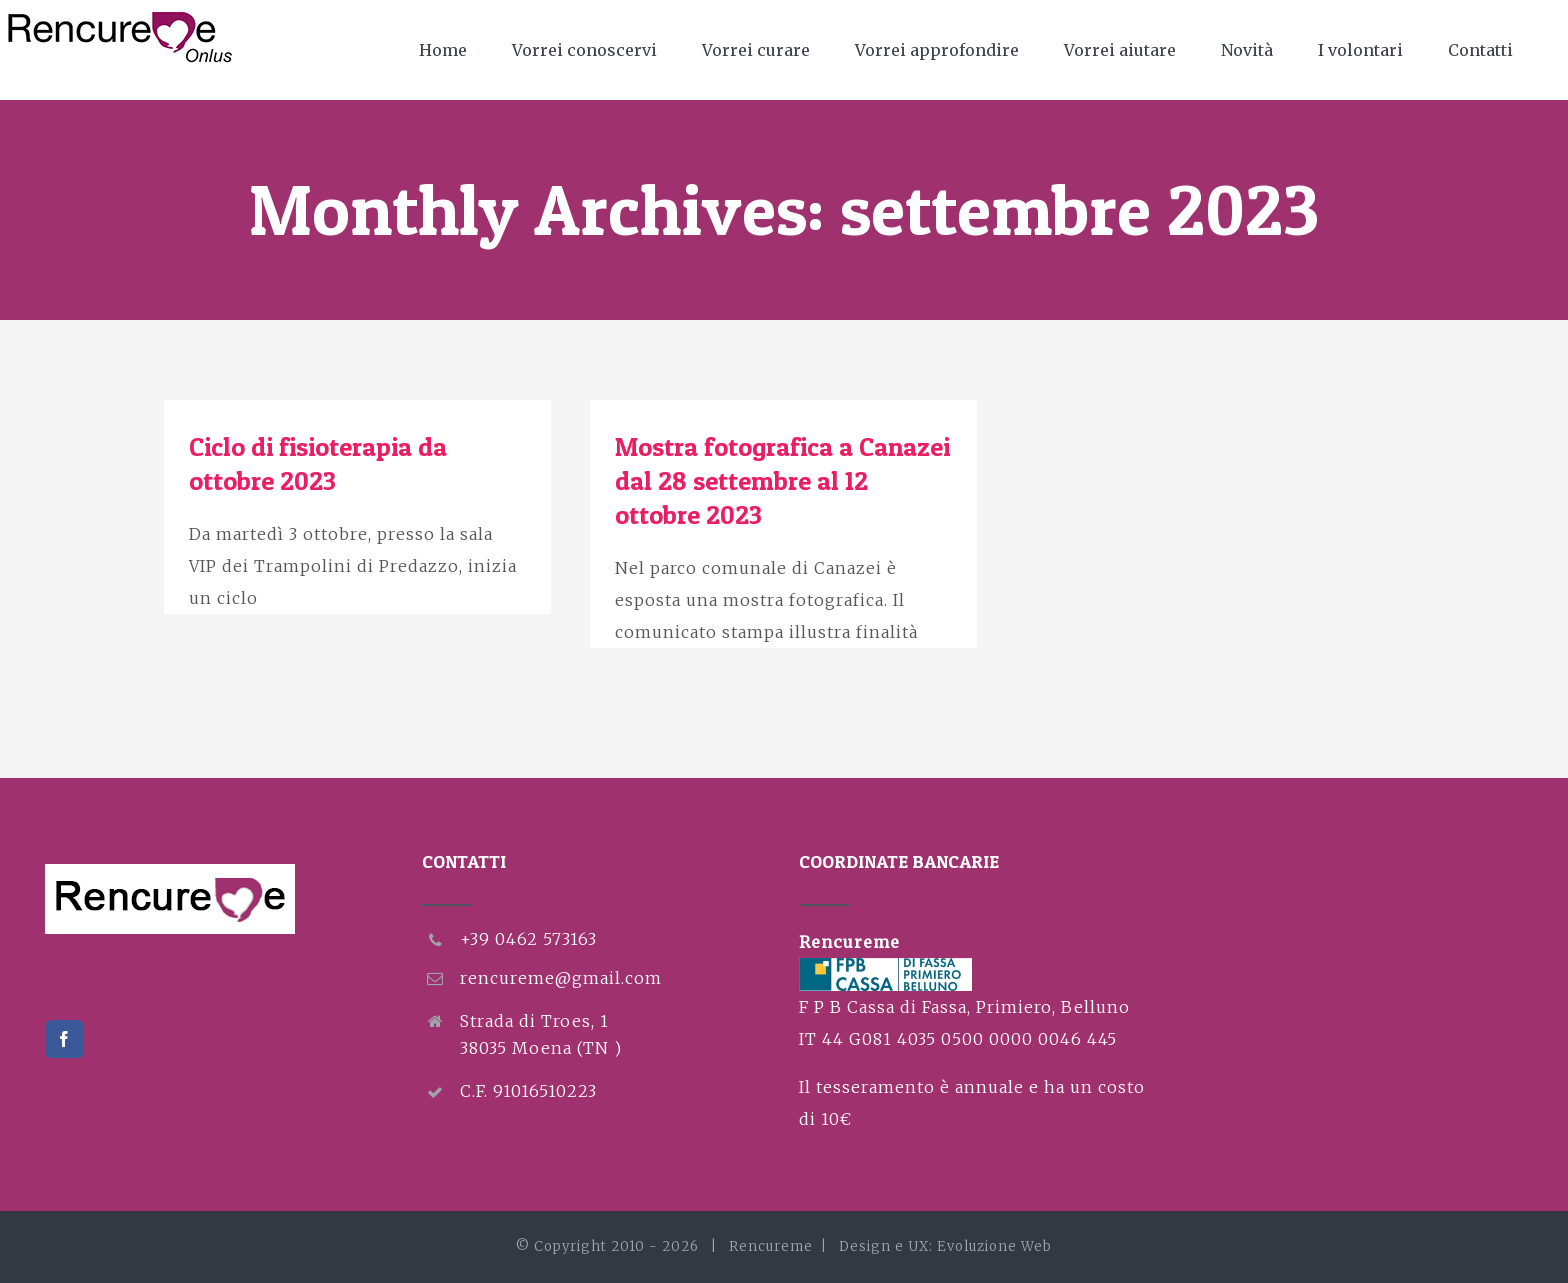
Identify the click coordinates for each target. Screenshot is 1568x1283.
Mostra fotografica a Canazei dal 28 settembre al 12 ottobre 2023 (782, 480)
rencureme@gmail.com (561, 978)
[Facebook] (64, 1039)
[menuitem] (455, 50)
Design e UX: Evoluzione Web (945, 1246)
